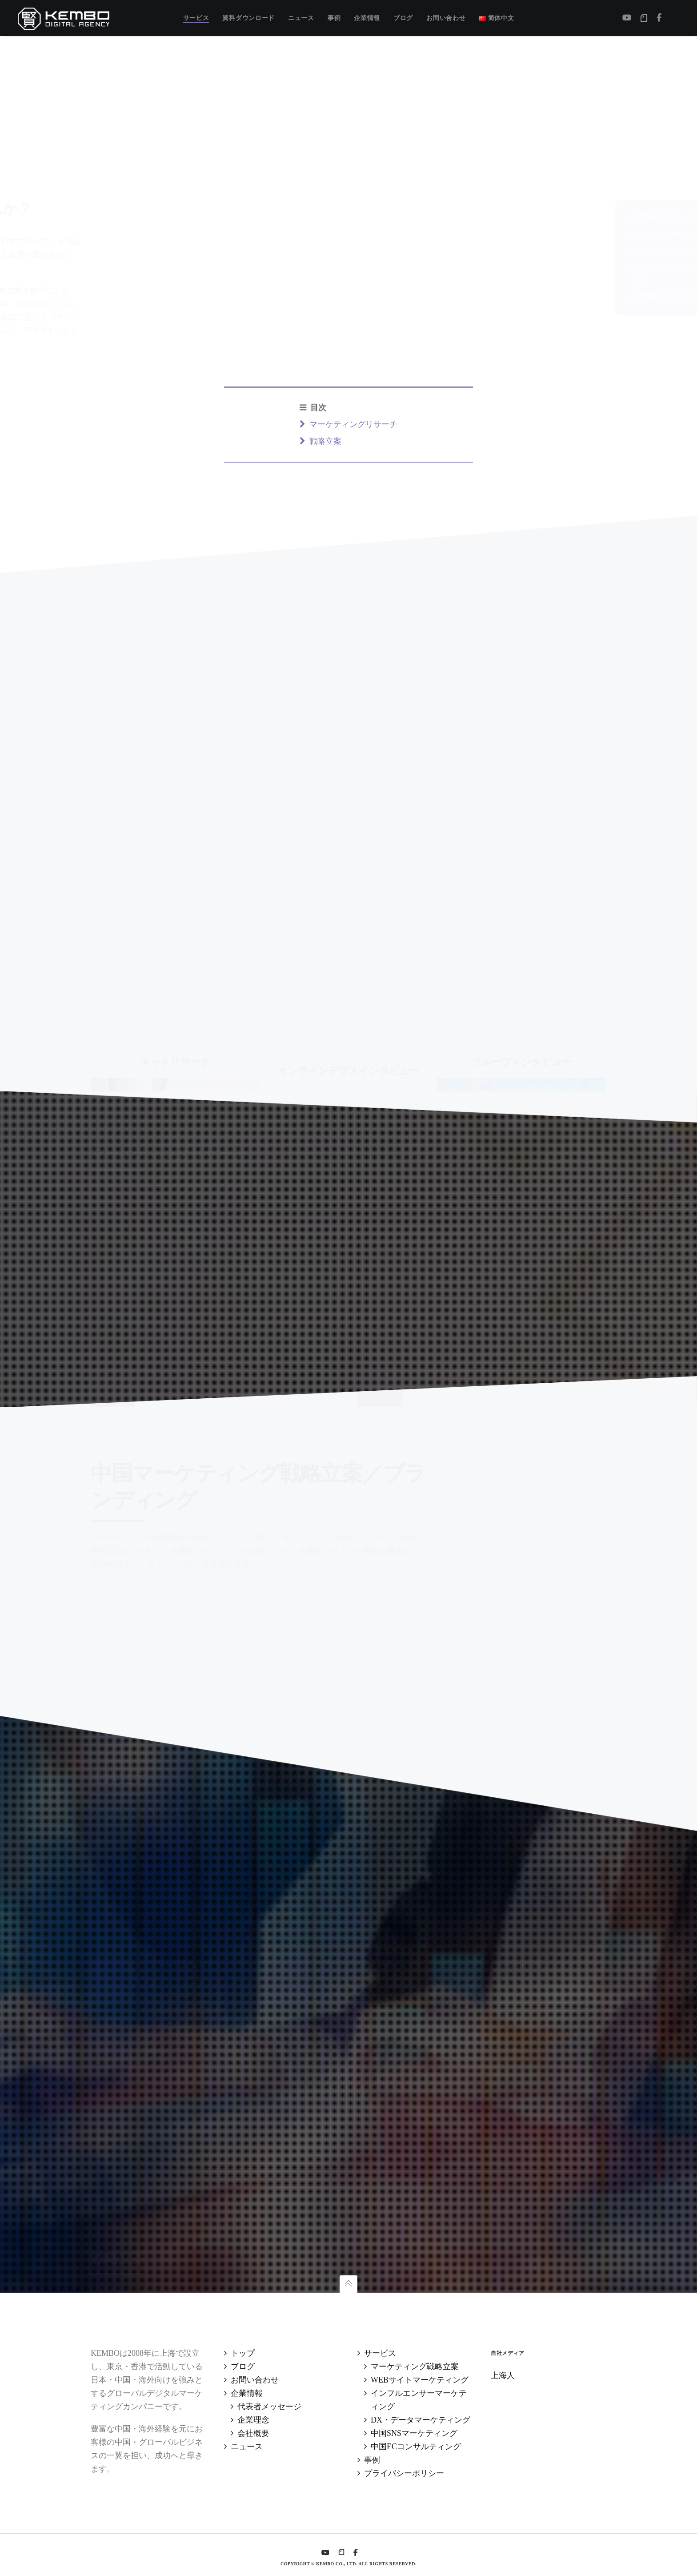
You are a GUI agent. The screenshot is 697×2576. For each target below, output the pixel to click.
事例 (372, 2459)
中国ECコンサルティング (416, 2446)
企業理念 (253, 2419)
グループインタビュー (190, 2282)
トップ (243, 2353)
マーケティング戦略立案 (415, 2366)
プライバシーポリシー (404, 2473)
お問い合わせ (255, 2379)
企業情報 (247, 2393)
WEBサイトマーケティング (420, 2379)
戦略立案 (112, 2282)
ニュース (247, 2446)
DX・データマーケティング (420, 2419)
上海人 (503, 2375)
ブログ (243, 2366)
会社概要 (253, 2433)
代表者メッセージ (269, 2406)
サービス (380, 2353)
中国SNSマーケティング (414, 2433)
